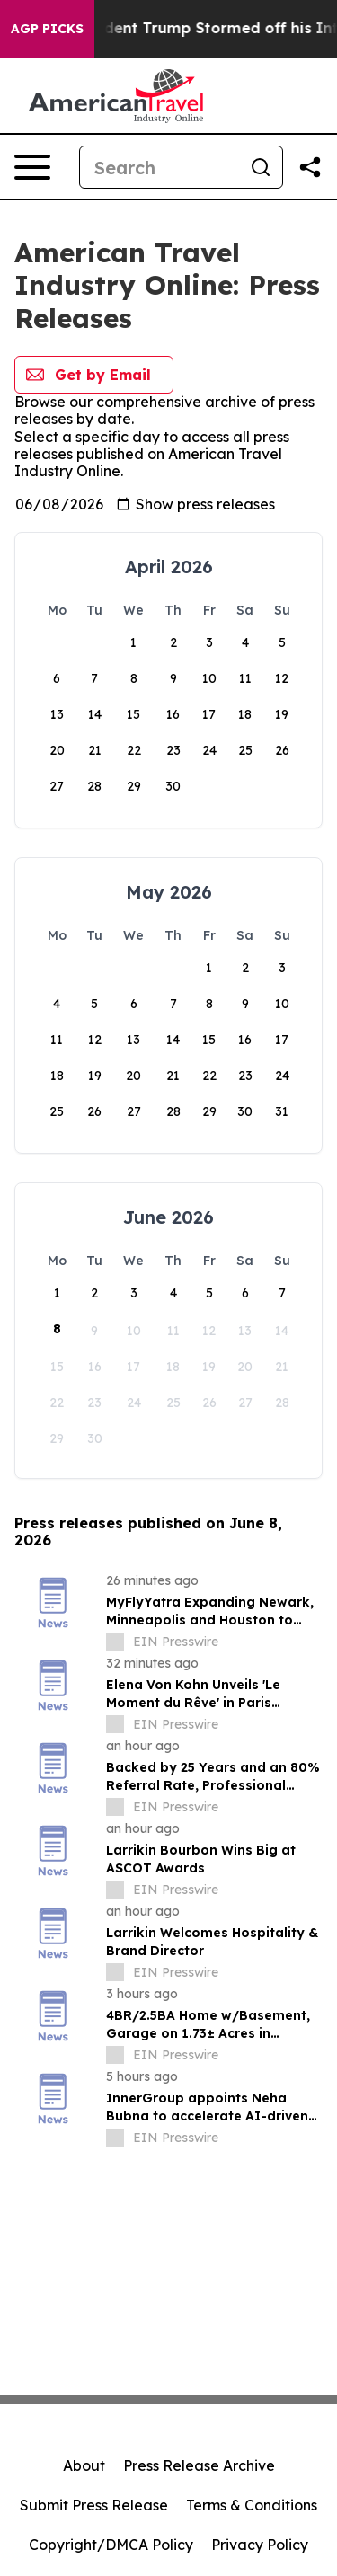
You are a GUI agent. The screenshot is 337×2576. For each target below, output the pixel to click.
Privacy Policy (259, 2545)
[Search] (159, 167)
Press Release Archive (199, 2465)
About (84, 2465)
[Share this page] (310, 167)
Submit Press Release (94, 2505)
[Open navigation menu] (32, 167)
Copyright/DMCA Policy (111, 2545)
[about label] (115, 1642)
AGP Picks (47, 29)
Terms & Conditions (251, 2505)
